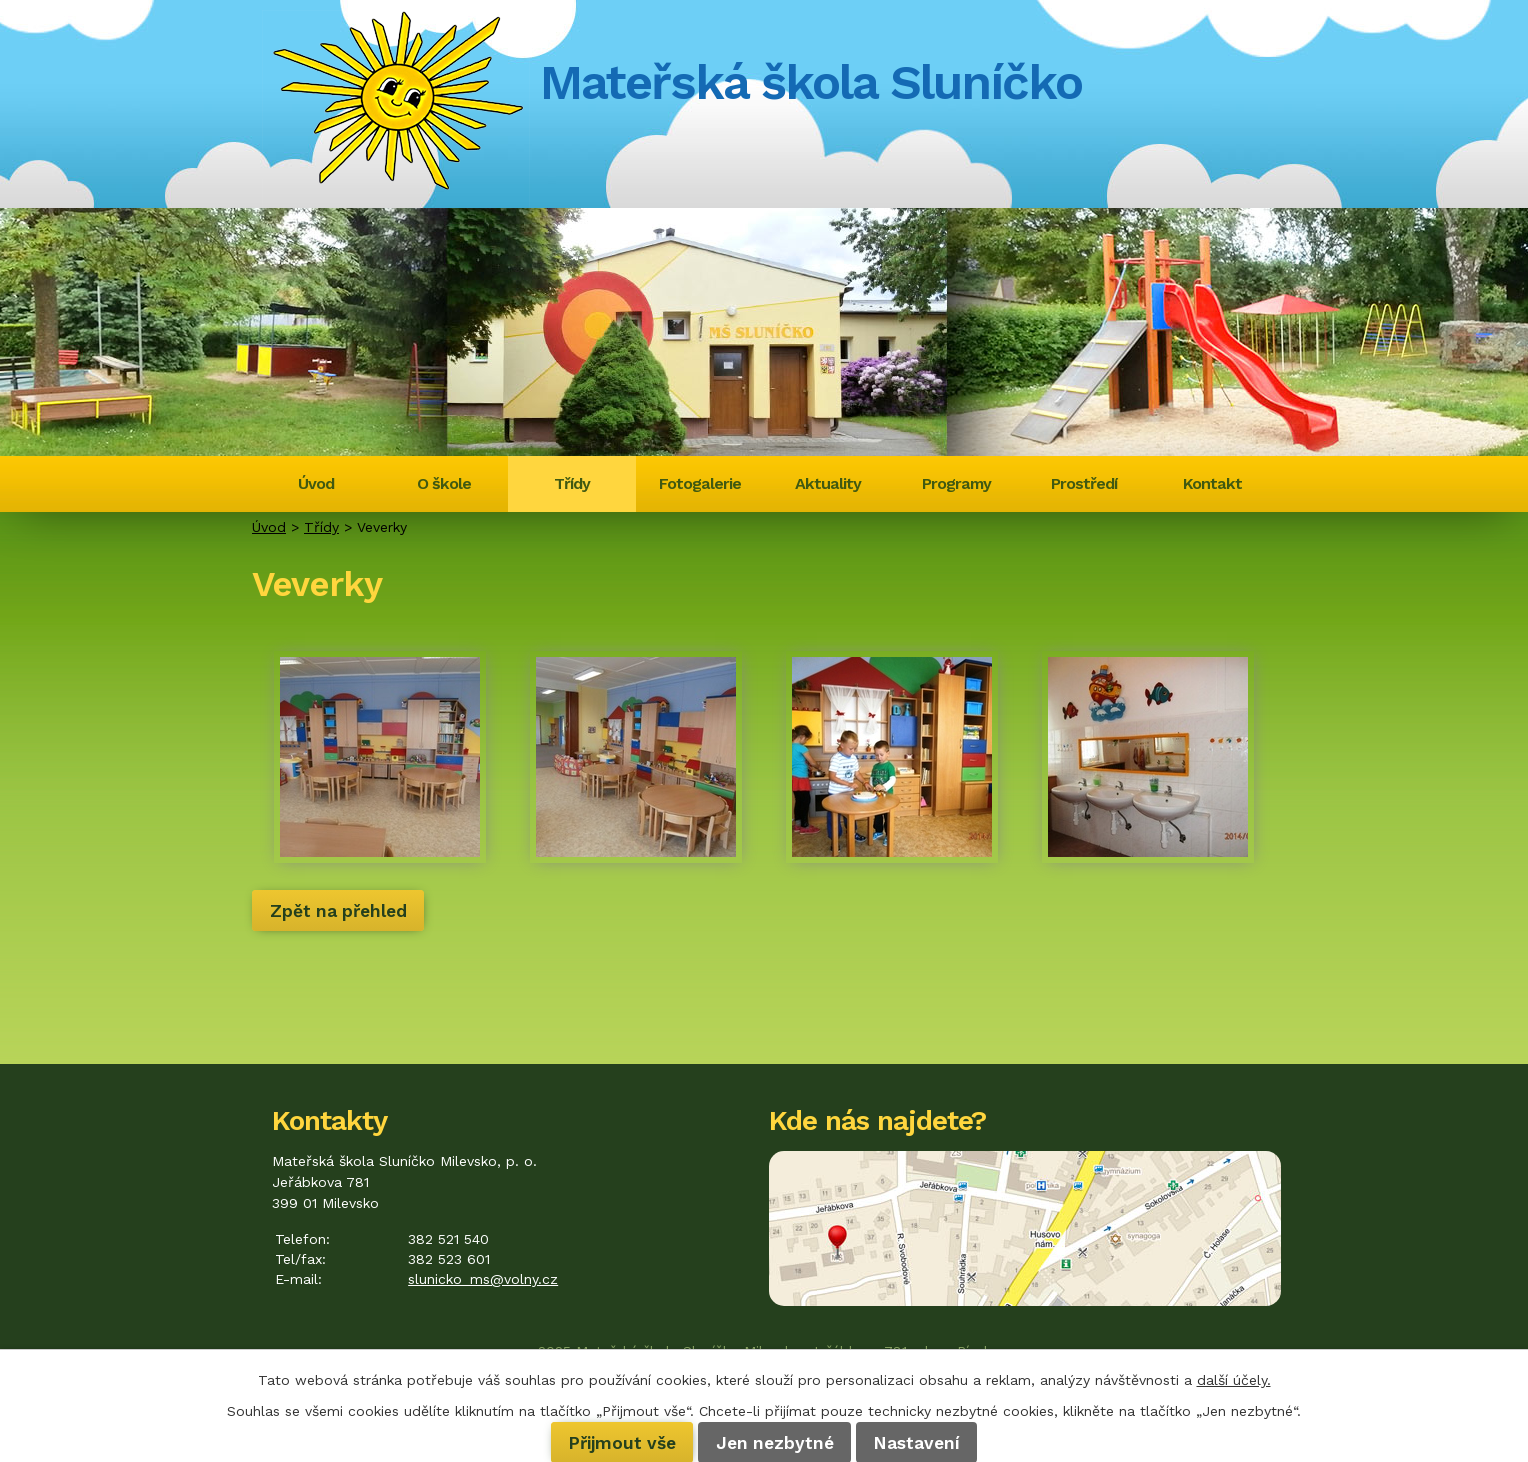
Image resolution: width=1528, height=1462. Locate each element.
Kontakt (1212, 483)
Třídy (572, 483)
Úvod (316, 483)
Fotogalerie (700, 483)
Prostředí (1084, 483)
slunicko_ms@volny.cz (483, 1279)
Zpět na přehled (338, 910)
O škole (444, 483)
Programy (956, 483)
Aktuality (828, 483)
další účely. (1234, 1380)
